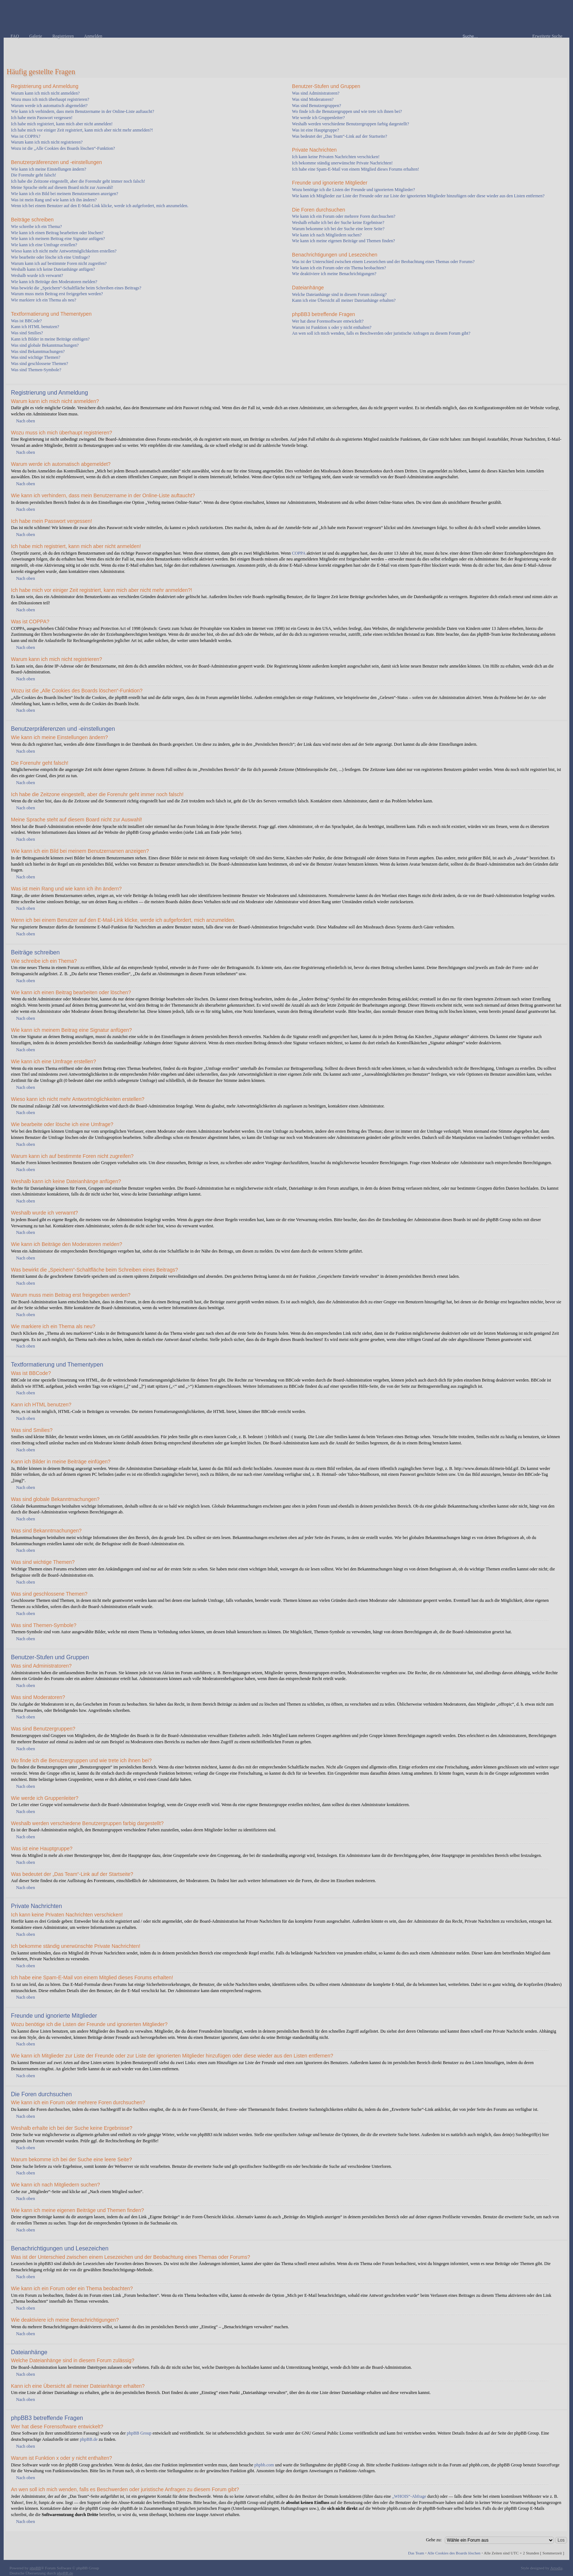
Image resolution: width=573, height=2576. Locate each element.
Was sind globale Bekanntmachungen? (45, 345)
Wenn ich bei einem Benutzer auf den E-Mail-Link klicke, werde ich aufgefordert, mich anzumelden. (100, 205)
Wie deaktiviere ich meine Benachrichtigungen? (334, 273)
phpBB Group (139, 2433)
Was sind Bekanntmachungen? (38, 351)
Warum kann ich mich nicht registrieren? (47, 142)
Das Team (416, 2553)
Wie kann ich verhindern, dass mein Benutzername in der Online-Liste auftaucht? (82, 111)
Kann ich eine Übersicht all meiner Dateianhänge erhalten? (344, 300)
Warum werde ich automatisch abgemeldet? (49, 105)
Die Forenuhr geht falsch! (33, 175)
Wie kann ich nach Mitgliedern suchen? (326, 235)
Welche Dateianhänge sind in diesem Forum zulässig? (339, 294)
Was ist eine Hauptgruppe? (315, 130)
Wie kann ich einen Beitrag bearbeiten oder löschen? (57, 232)
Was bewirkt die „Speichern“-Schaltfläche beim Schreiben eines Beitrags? (76, 287)
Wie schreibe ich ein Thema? (36, 226)
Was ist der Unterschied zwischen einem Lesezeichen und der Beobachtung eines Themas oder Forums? (383, 261)
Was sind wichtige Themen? (35, 357)
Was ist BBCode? (26, 320)
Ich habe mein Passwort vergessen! (41, 117)
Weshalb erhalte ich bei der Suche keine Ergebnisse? (338, 222)
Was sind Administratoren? (315, 93)
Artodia (556, 2568)
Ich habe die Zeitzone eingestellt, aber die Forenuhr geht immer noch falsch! (78, 181)
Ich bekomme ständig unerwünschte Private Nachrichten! (342, 163)
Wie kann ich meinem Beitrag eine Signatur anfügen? (58, 238)
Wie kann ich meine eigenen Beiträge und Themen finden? (343, 240)
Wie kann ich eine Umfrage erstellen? (44, 244)
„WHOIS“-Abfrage (409, 2496)
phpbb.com (264, 2464)
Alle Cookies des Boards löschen (453, 2553)
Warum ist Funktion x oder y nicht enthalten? (331, 327)
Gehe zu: (434, 2539)
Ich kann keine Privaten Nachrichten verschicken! (336, 156)
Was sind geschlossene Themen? (39, 363)
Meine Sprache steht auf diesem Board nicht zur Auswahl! (62, 187)
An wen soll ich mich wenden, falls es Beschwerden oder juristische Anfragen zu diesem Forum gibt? (381, 333)
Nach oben (25, 421)
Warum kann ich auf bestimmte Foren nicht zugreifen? (59, 263)
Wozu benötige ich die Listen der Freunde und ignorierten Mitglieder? (353, 189)
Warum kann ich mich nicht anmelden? (45, 93)
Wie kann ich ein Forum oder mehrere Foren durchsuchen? (343, 216)
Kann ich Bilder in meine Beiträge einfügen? (50, 339)
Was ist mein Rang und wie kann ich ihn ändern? (54, 199)
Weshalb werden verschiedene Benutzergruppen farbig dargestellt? (350, 123)
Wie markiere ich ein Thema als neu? (43, 300)
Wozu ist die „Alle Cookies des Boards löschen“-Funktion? (63, 148)
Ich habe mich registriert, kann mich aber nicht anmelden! (62, 123)
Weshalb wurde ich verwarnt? (37, 275)
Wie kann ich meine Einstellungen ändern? (48, 169)
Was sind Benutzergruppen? (316, 105)
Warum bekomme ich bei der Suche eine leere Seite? (338, 228)
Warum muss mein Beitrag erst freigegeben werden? (57, 293)
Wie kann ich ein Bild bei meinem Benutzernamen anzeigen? (64, 193)
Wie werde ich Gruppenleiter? (318, 117)
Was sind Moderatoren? (313, 99)
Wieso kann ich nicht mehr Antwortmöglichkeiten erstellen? (64, 251)
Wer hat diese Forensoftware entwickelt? (328, 321)
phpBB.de (89, 2439)
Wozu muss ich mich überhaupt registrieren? (50, 99)
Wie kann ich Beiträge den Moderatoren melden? (54, 281)
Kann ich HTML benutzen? (35, 326)
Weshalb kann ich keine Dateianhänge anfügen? (53, 269)
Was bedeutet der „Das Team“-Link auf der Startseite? (339, 136)
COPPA (299, 553)
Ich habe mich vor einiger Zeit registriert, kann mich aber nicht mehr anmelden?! (82, 130)
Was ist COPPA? (26, 136)
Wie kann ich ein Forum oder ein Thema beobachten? (339, 267)
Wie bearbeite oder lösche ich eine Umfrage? (50, 257)
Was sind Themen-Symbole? (36, 369)
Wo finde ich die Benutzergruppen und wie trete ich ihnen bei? (347, 111)
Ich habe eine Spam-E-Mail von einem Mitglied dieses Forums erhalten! (355, 169)
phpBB (35, 2568)
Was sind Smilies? (27, 332)
